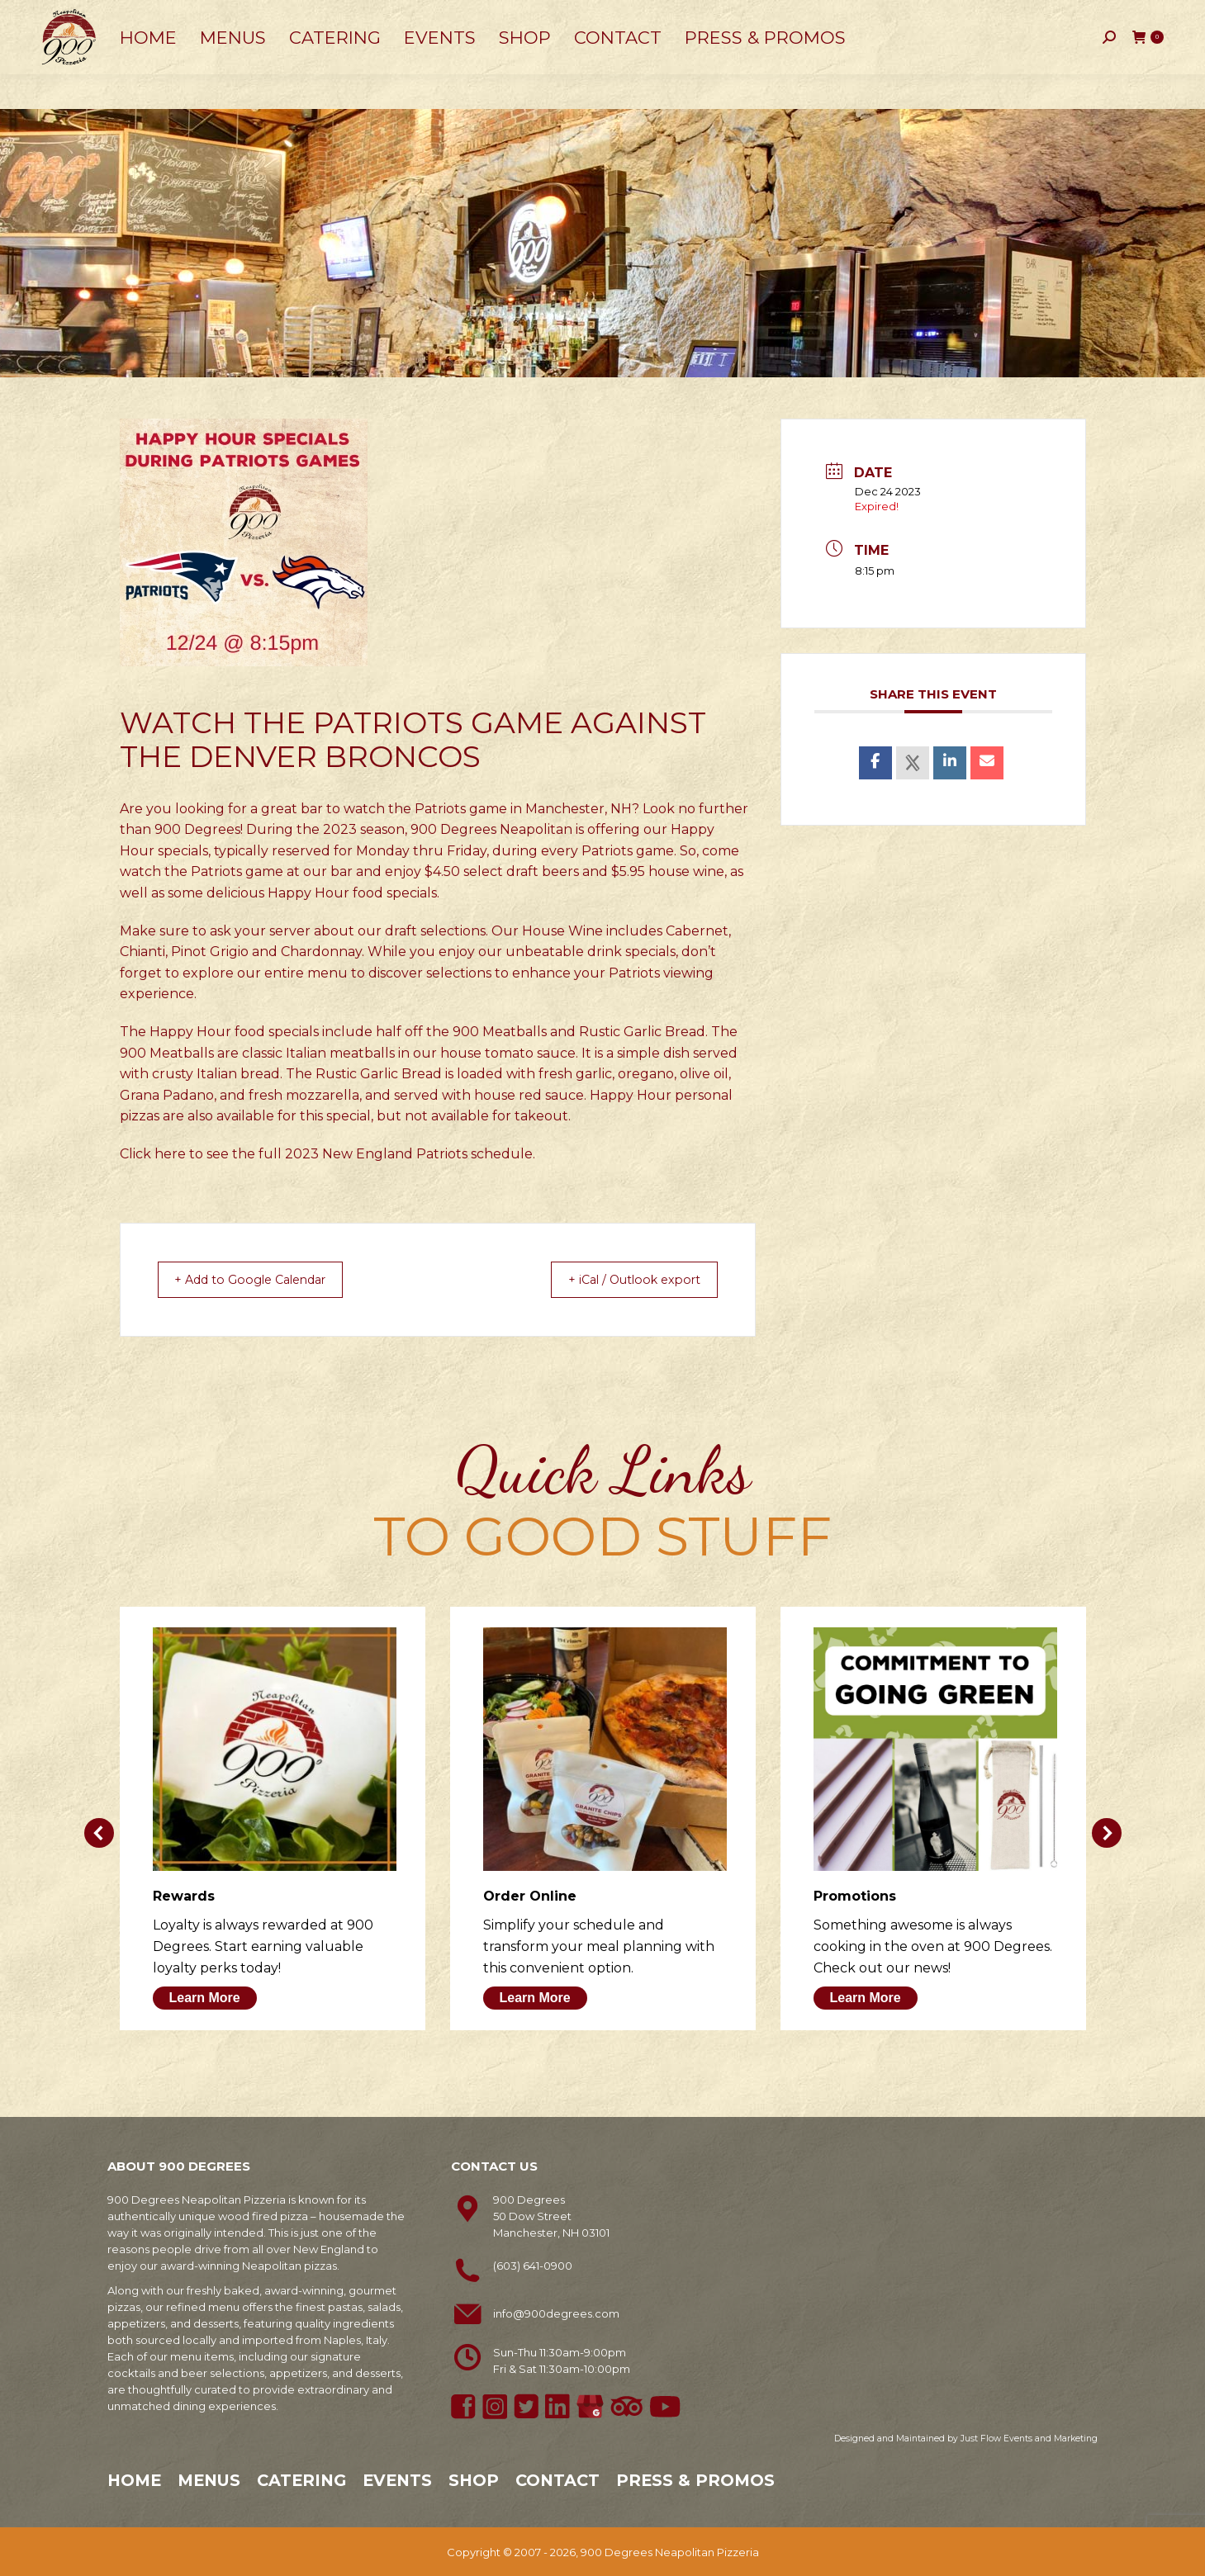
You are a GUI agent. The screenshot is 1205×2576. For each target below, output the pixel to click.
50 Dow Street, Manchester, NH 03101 (256, 16)
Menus (209, 2479)
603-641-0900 (88, 17)
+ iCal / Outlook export (623, 1279)
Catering (301, 2479)
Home (134, 2479)
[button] (99, 1832)
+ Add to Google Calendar (263, 1279)
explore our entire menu (265, 973)
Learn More (204, 1997)
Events (397, 2479)
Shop (473, 2479)
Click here (153, 1154)
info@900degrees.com (556, 2312)
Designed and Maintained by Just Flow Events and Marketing (966, 2437)
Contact (557, 2479)
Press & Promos (695, 2479)
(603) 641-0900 (532, 2264)
